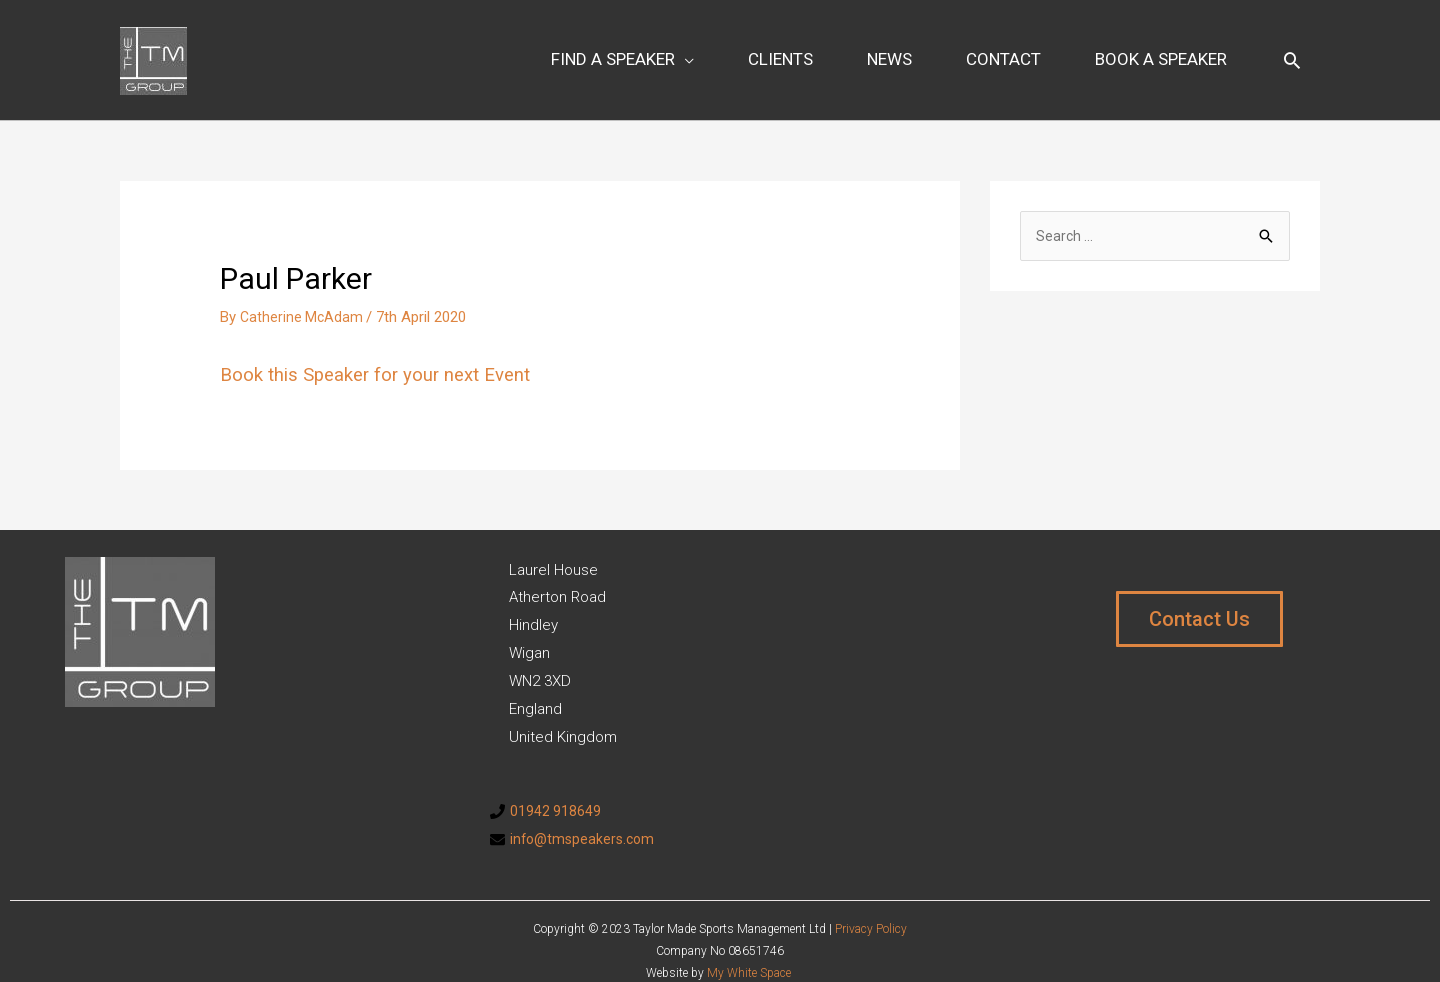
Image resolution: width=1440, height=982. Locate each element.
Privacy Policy (871, 905)
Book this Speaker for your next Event (386, 351)
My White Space (749, 950)
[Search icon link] (1292, 48)
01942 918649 (556, 787)
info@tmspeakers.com (585, 815)
